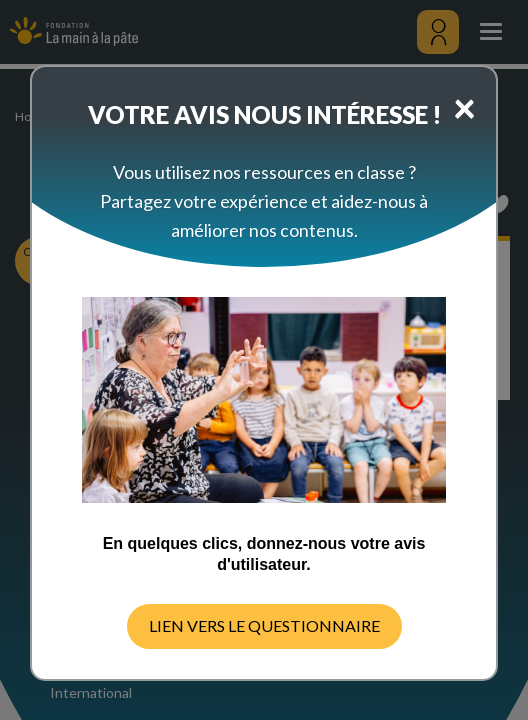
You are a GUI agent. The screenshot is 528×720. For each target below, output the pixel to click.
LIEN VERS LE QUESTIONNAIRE (264, 625)
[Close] (464, 107)
